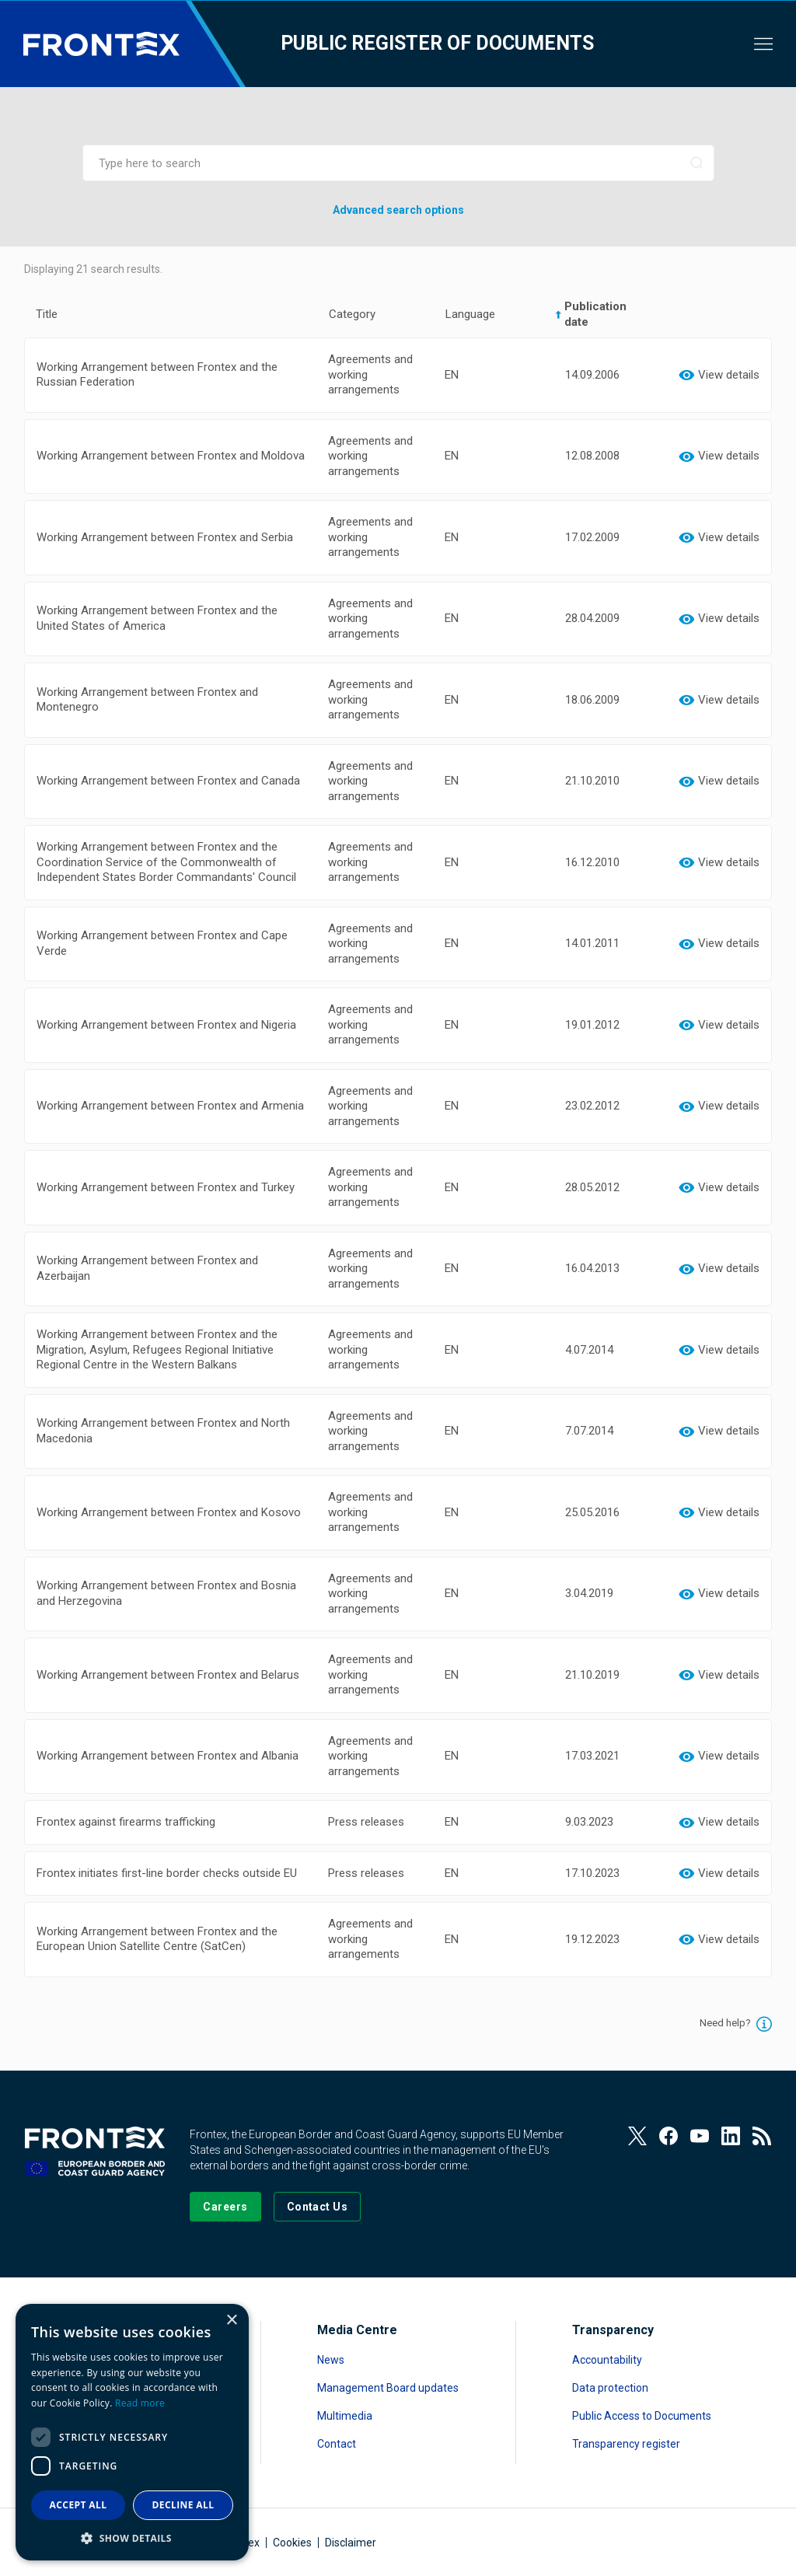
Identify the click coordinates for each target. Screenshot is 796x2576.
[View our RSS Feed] (761, 2136)
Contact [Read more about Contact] (336, 2444)
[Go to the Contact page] (317, 2206)
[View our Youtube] (699, 2136)
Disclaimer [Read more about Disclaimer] (350, 2542)
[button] (132, 2537)
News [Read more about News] (330, 2360)
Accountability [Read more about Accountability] (607, 2360)
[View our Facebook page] (668, 2136)
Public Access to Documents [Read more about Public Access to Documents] (641, 2416)
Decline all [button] (183, 2504)
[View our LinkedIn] (730, 2136)
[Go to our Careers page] (225, 2206)
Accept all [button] (78, 2504)
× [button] (231, 2320)
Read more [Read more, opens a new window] (140, 2403)
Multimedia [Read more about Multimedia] (344, 2416)
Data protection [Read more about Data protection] (610, 2388)
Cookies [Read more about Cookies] (292, 2542)
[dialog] (132, 2432)
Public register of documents (437, 43)
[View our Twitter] (637, 2136)
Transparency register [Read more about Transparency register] (626, 2444)
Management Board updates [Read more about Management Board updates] (388, 2388)
